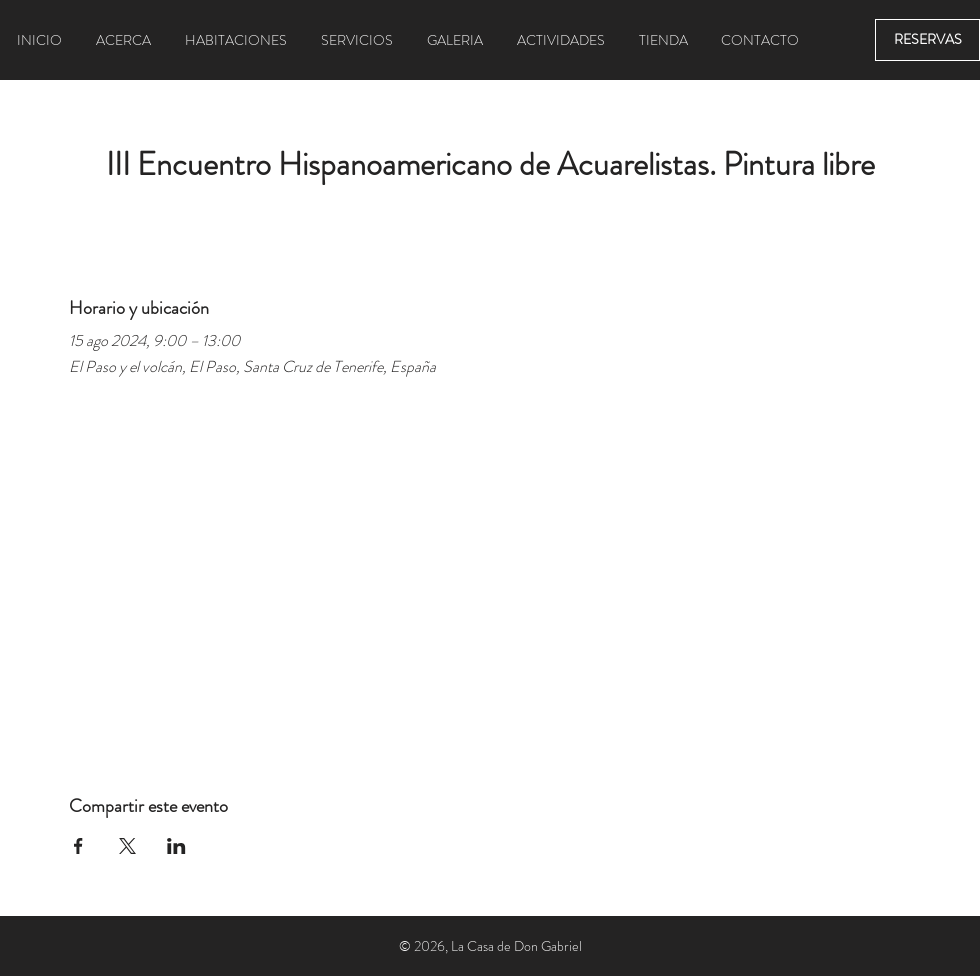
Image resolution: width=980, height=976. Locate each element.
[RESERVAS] (927, 40)
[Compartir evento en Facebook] (78, 846)
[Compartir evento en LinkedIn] (176, 846)
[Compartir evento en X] (127, 846)
